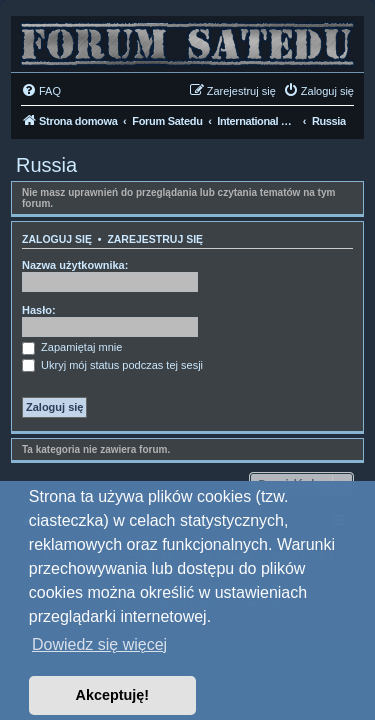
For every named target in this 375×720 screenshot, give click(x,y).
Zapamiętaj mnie (72, 347)
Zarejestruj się (155, 239)
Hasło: (39, 310)
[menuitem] (41, 91)
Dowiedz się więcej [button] (99, 644)
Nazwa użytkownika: (75, 265)
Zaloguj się (57, 239)
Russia (46, 165)
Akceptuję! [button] (113, 695)
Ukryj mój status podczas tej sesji (112, 365)
